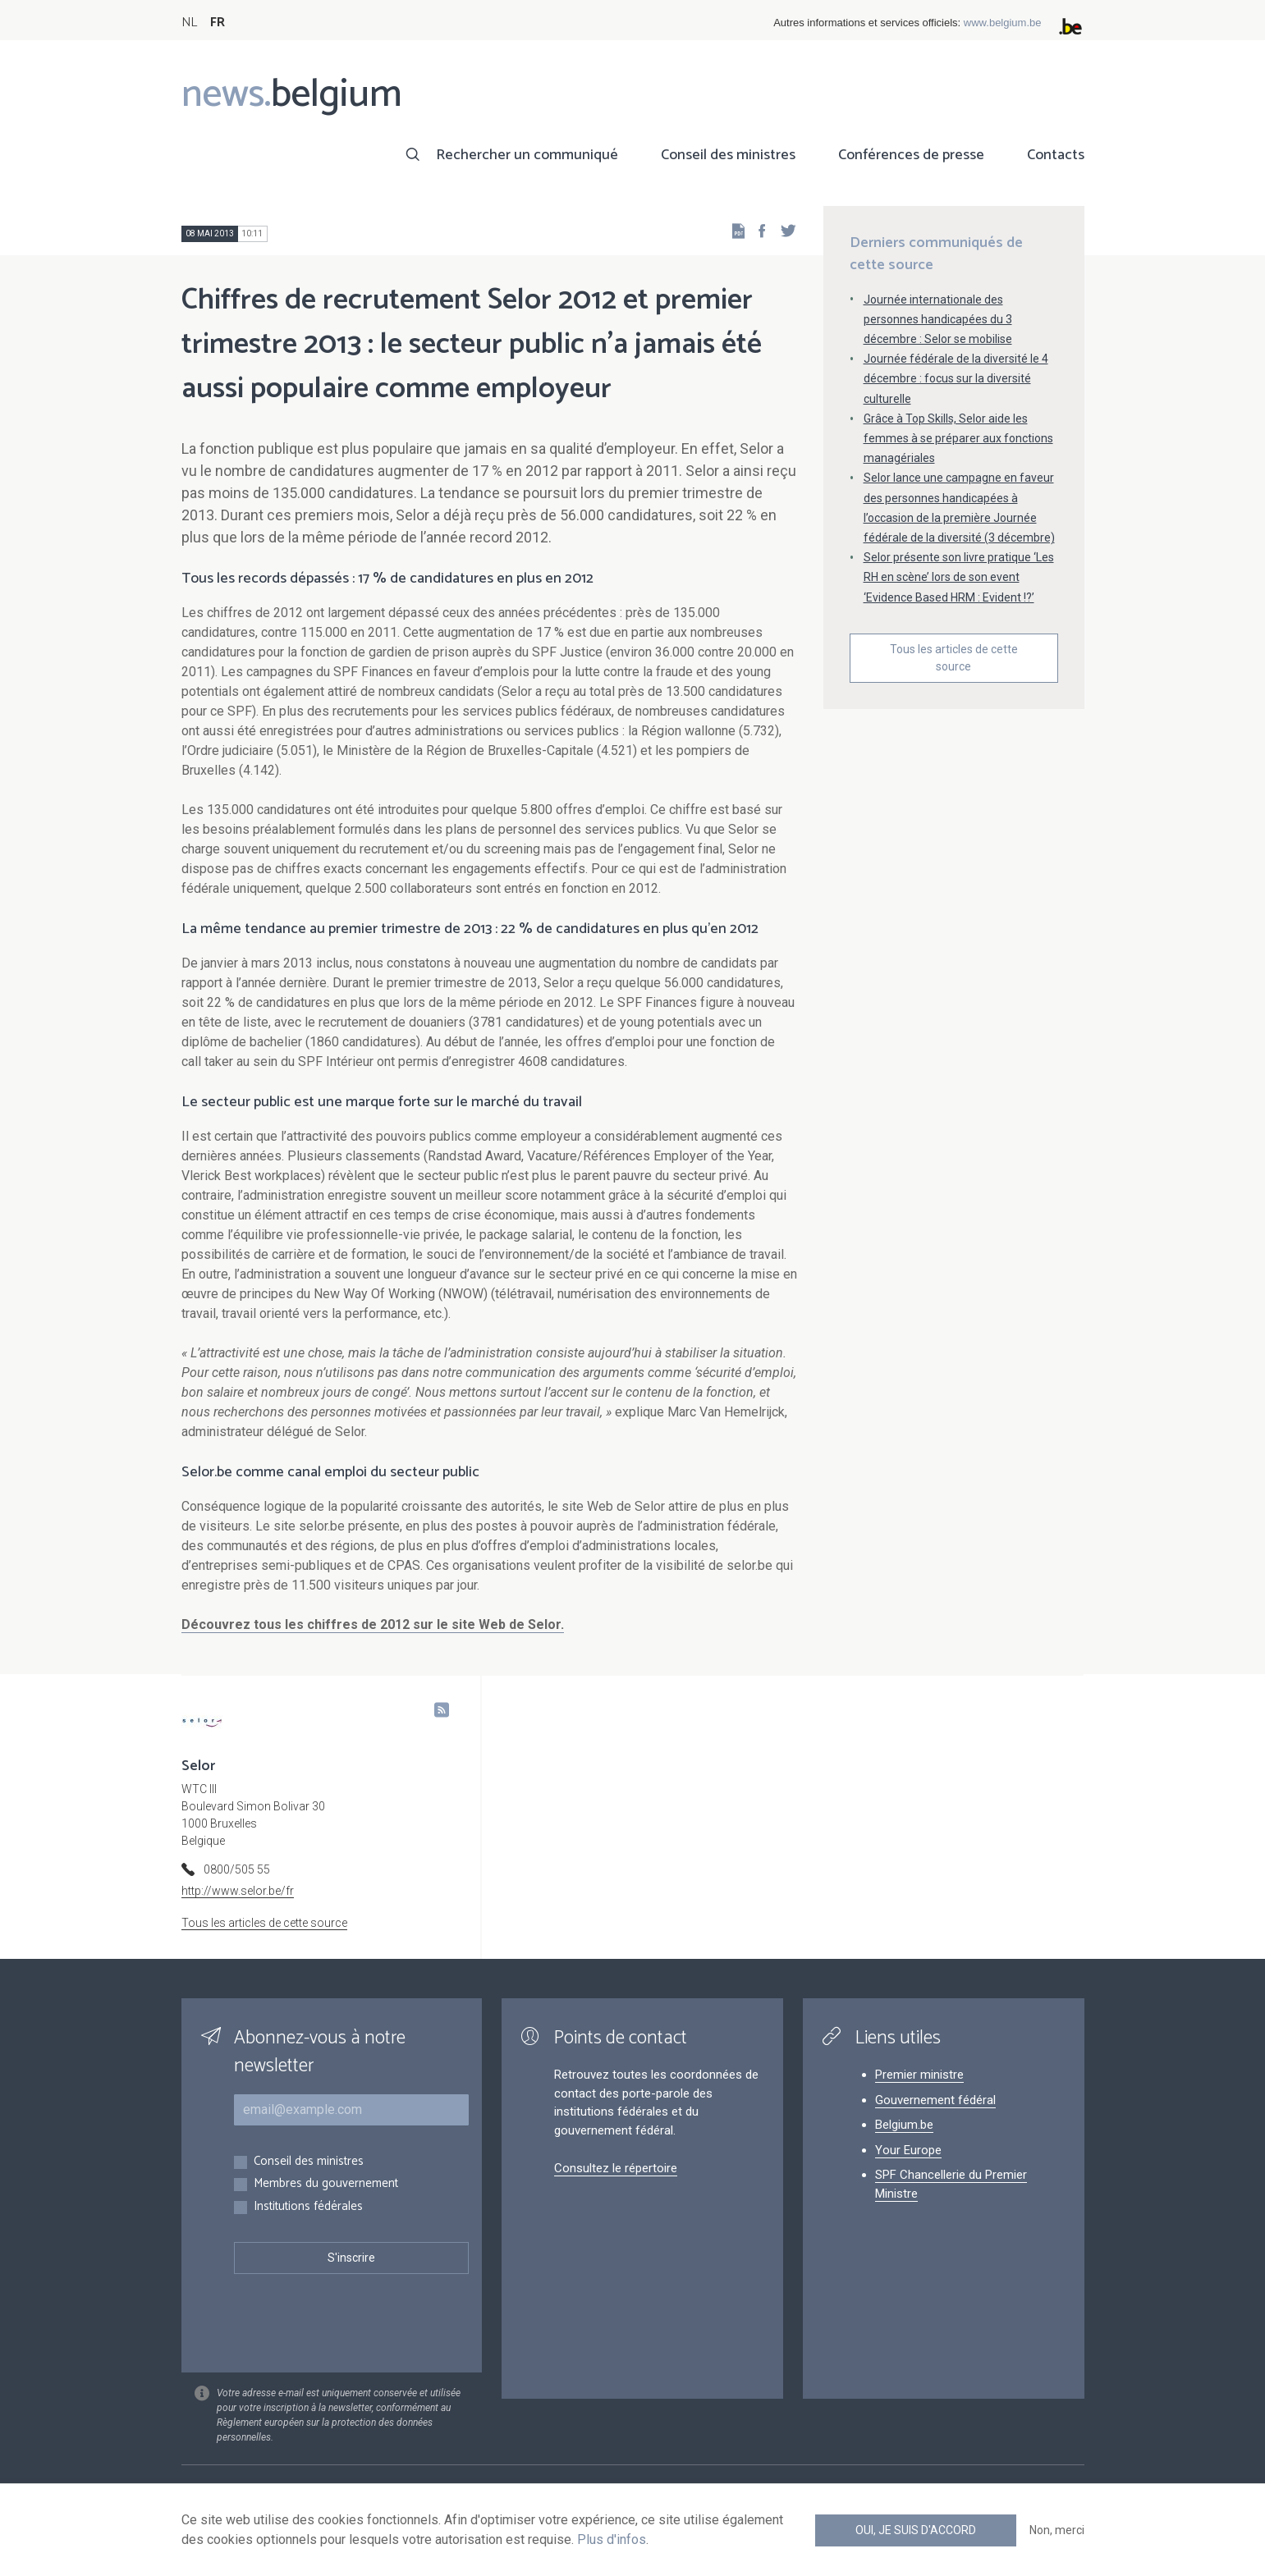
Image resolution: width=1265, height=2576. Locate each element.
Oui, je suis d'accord (915, 2530)
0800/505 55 (237, 1869)
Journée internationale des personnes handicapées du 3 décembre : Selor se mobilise (938, 319)
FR (217, 22)
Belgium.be (904, 2124)
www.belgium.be (1003, 22)
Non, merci (1056, 2530)
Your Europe (908, 2150)
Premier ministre (919, 2074)
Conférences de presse (911, 155)
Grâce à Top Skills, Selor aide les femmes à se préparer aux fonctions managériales (958, 438)
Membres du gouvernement (326, 2184)
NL (189, 22)
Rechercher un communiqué (527, 155)
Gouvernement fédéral (935, 2100)
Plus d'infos (611, 2539)
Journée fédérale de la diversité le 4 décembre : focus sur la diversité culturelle (956, 378)
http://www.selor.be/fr (237, 1890)
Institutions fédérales (308, 2207)
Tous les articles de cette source (954, 658)
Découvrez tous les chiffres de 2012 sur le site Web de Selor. (372, 1624)
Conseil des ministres (728, 155)
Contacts (1055, 155)
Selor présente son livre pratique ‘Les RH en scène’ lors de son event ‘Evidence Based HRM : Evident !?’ (959, 577)
